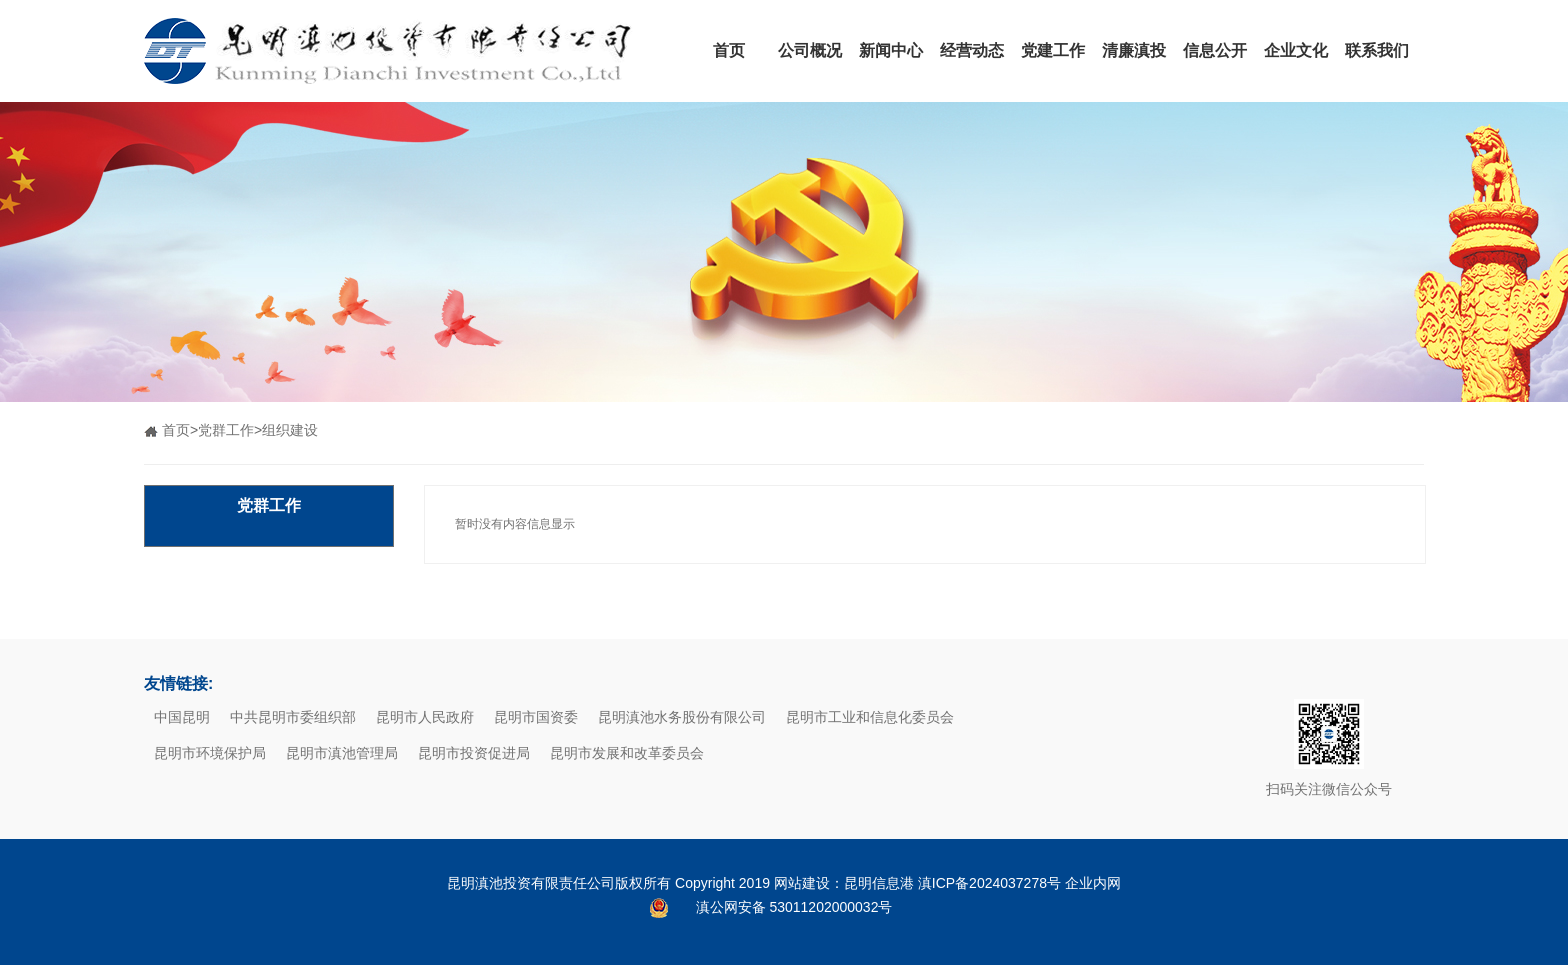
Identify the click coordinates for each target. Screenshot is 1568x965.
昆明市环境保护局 (210, 753)
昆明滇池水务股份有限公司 (682, 717)
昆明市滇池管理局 (342, 753)
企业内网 (1093, 883)
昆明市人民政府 (425, 717)
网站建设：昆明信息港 (844, 883)
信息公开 (1215, 50)
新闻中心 (891, 50)
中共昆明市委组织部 (293, 717)
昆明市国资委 (536, 717)
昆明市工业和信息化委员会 (870, 717)
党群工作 (226, 430)
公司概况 (810, 50)
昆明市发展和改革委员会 (627, 753)
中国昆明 (182, 717)
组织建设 (290, 430)
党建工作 (1053, 50)
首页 (729, 50)
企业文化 (1296, 50)
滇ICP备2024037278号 (989, 883)
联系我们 (1377, 50)
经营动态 (972, 50)
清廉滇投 (1134, 50)
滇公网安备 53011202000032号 (794, 907)
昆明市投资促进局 (474, 753)
